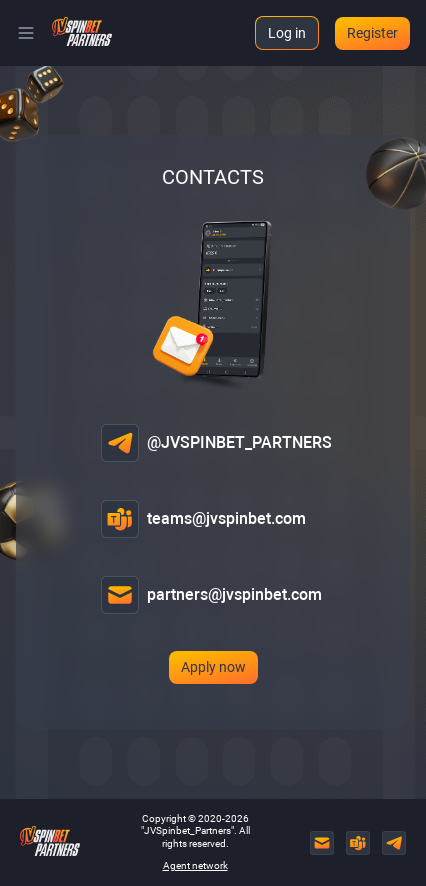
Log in (287, 33)
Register (372, 33)
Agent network (195, 865)
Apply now (213, 667)
